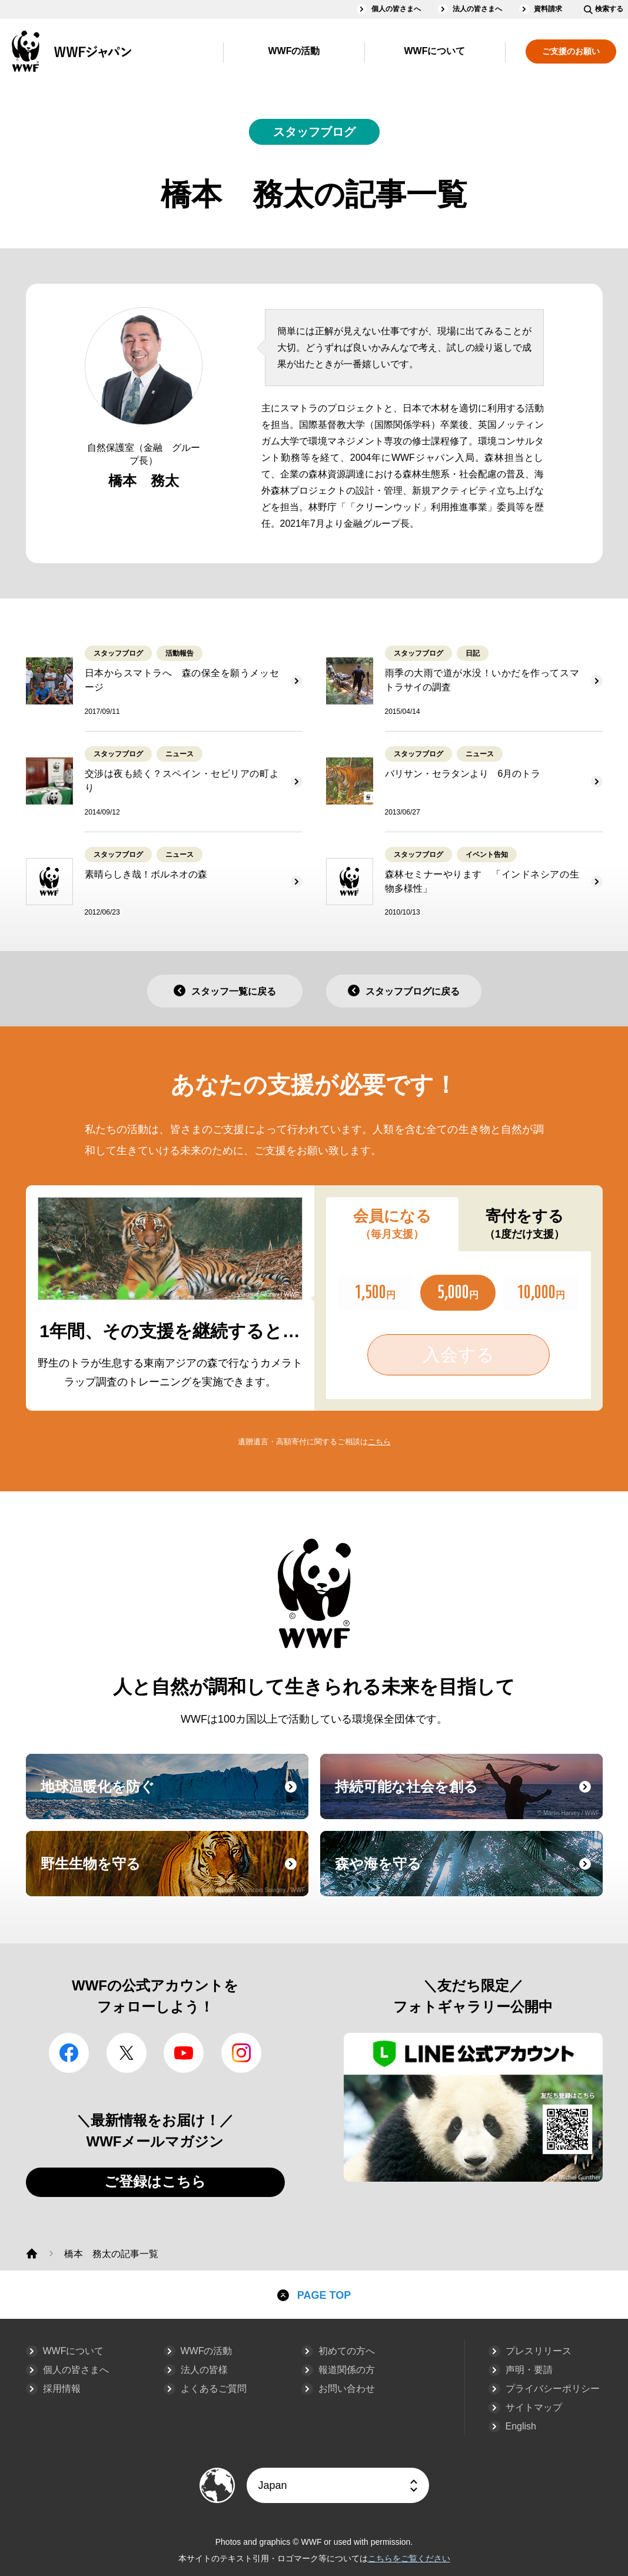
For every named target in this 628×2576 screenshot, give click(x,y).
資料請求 (548, 9)
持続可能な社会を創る (467, 1797)
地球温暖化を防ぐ (173, 1797)
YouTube (184, 2053)
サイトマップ (534, 2407)
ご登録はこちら (155, 2181)
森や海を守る (467, 1874)
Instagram (241, 2053)
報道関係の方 (346, 2370)
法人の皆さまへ (477, 9)
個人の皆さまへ (396, 9)
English (521, 2426)
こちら (379, 1441)
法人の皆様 (204, 2370)
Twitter (127, 2053)
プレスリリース (538, 2351)
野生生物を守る (173, 1874)
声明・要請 (529, 2370)
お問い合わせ (346, 2389)
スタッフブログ (314, 131)
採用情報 (62, 2389)
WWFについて (435, 51)
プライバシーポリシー (553, 2389)
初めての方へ (346, 2351)
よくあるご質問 (214, 2389)
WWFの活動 (294, 51)
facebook (69, 2053)
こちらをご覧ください (409, 2558)
